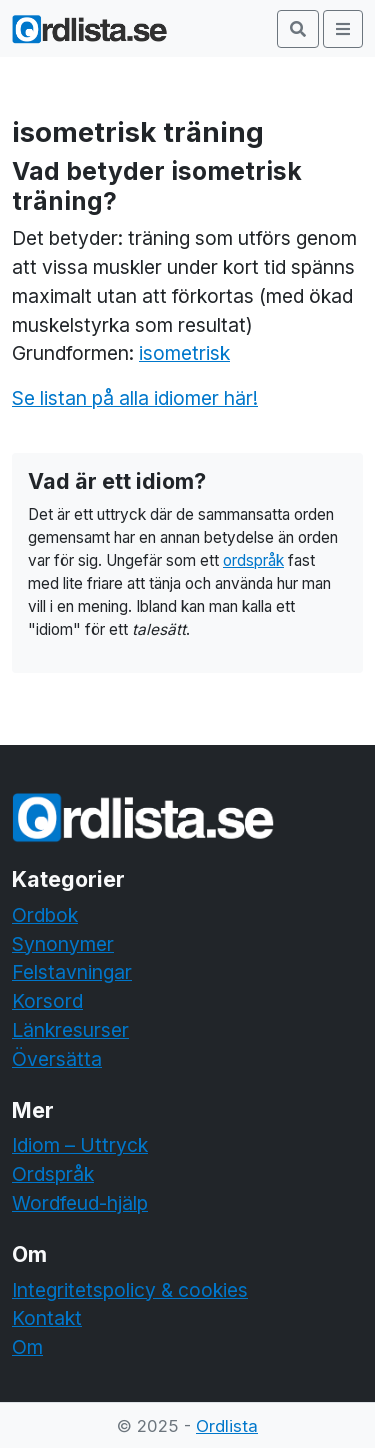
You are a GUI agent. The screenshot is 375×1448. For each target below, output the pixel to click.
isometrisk (184, 353)
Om (27, 1347)
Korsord (47, 1001)
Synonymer (63, 944)
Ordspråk (53, 1174)
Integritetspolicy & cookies (130, 1290)
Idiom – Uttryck (80, 1145)
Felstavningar (72, 972)
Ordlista (227, 1426)
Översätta (57, 1059)
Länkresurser (70, 1030)
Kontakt (47, 1318)
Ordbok (45, 915)
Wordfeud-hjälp (80, 1203)
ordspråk (253, 560)
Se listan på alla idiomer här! (135, 398)
